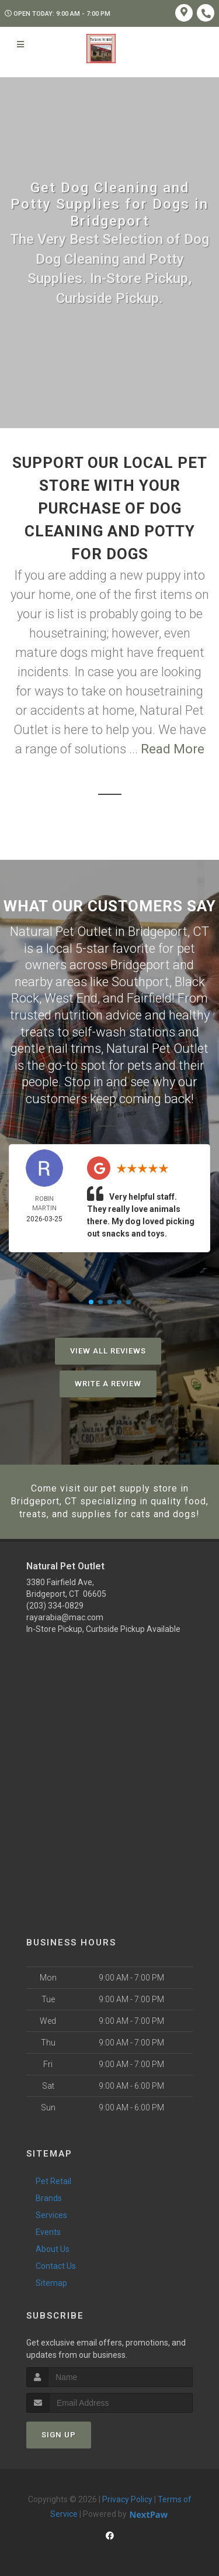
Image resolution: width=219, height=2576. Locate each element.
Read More (172, 749)
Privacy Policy (127, 2499)
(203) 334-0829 (55, 1605)
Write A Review (108, 1383)
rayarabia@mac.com (64, 1617)
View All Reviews (108, 1350)
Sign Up (58, 2434)
